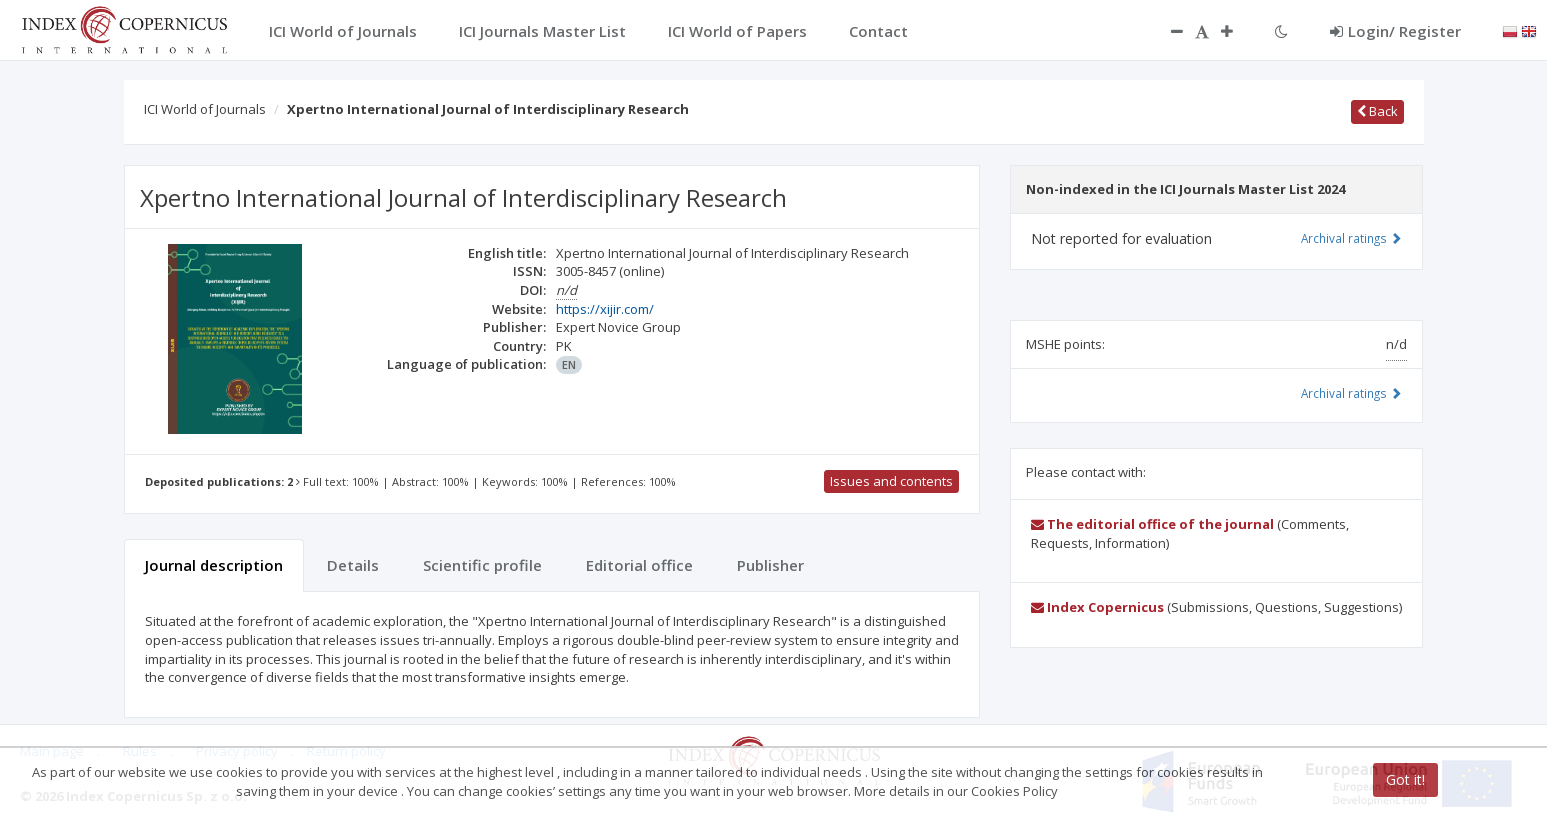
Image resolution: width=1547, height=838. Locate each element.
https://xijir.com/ (605, 309)
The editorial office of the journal (1152, 524)
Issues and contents (891, 481)
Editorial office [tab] (639, 565)
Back (1377, 111)
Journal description (214, 565)
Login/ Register (1395, 31)
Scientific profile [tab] (482, 565)
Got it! (1405, 779)
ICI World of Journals (205, 109)
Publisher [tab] (770, 565)
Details (353, 565)
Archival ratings (1351, 238)
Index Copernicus (1097, 607)
